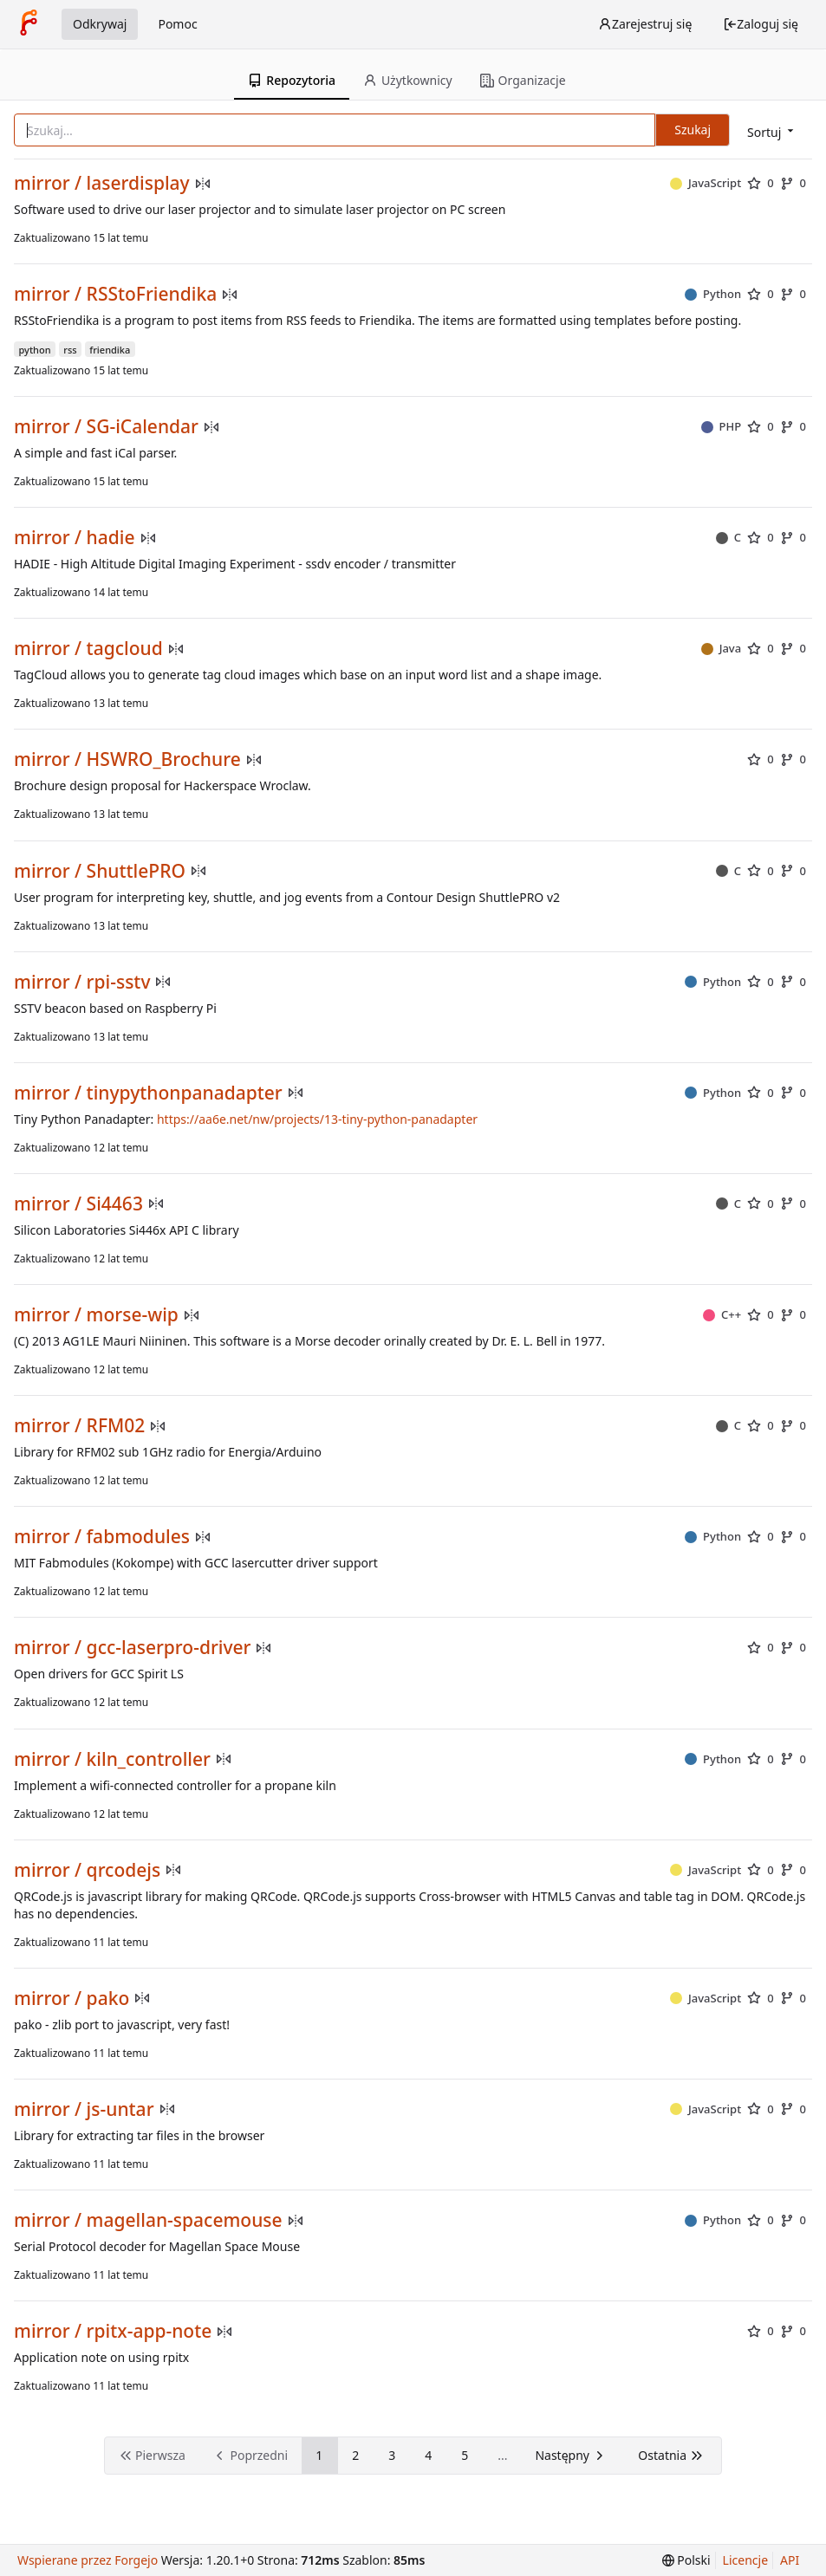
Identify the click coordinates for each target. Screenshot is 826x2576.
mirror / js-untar (84, 2109)
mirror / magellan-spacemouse (148, 2220)
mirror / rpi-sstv (82, 982)
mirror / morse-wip (96, 1315)
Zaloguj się (760, 24)
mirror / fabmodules (102, 1536)
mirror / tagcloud (88, 648)
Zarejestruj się (645, 24)
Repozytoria (291, 80)
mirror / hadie (74, 537)
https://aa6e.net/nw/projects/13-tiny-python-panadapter (317, 1119)
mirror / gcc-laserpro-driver (132, 1647)
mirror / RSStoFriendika (115, 294)
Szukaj (692, 129)
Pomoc (177, 24)
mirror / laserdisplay (102, 183)
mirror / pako (71, 1998)
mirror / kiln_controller (112, 1759)
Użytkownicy (407, 80)
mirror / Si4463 (78, 1204)
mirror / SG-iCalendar (106, 426)
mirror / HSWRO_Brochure (127, 759)
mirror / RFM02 (79, 1425)
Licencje (745, 2560)
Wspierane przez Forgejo (87, 2560)
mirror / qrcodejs (87, 1870)
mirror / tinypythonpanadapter (148, 1093)
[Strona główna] (29, 24)
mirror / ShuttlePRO (99, 871)
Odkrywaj (100, 24)
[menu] (772, 131)
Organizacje (523, 80)
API (789, 2560)
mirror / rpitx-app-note (112, 2331)
